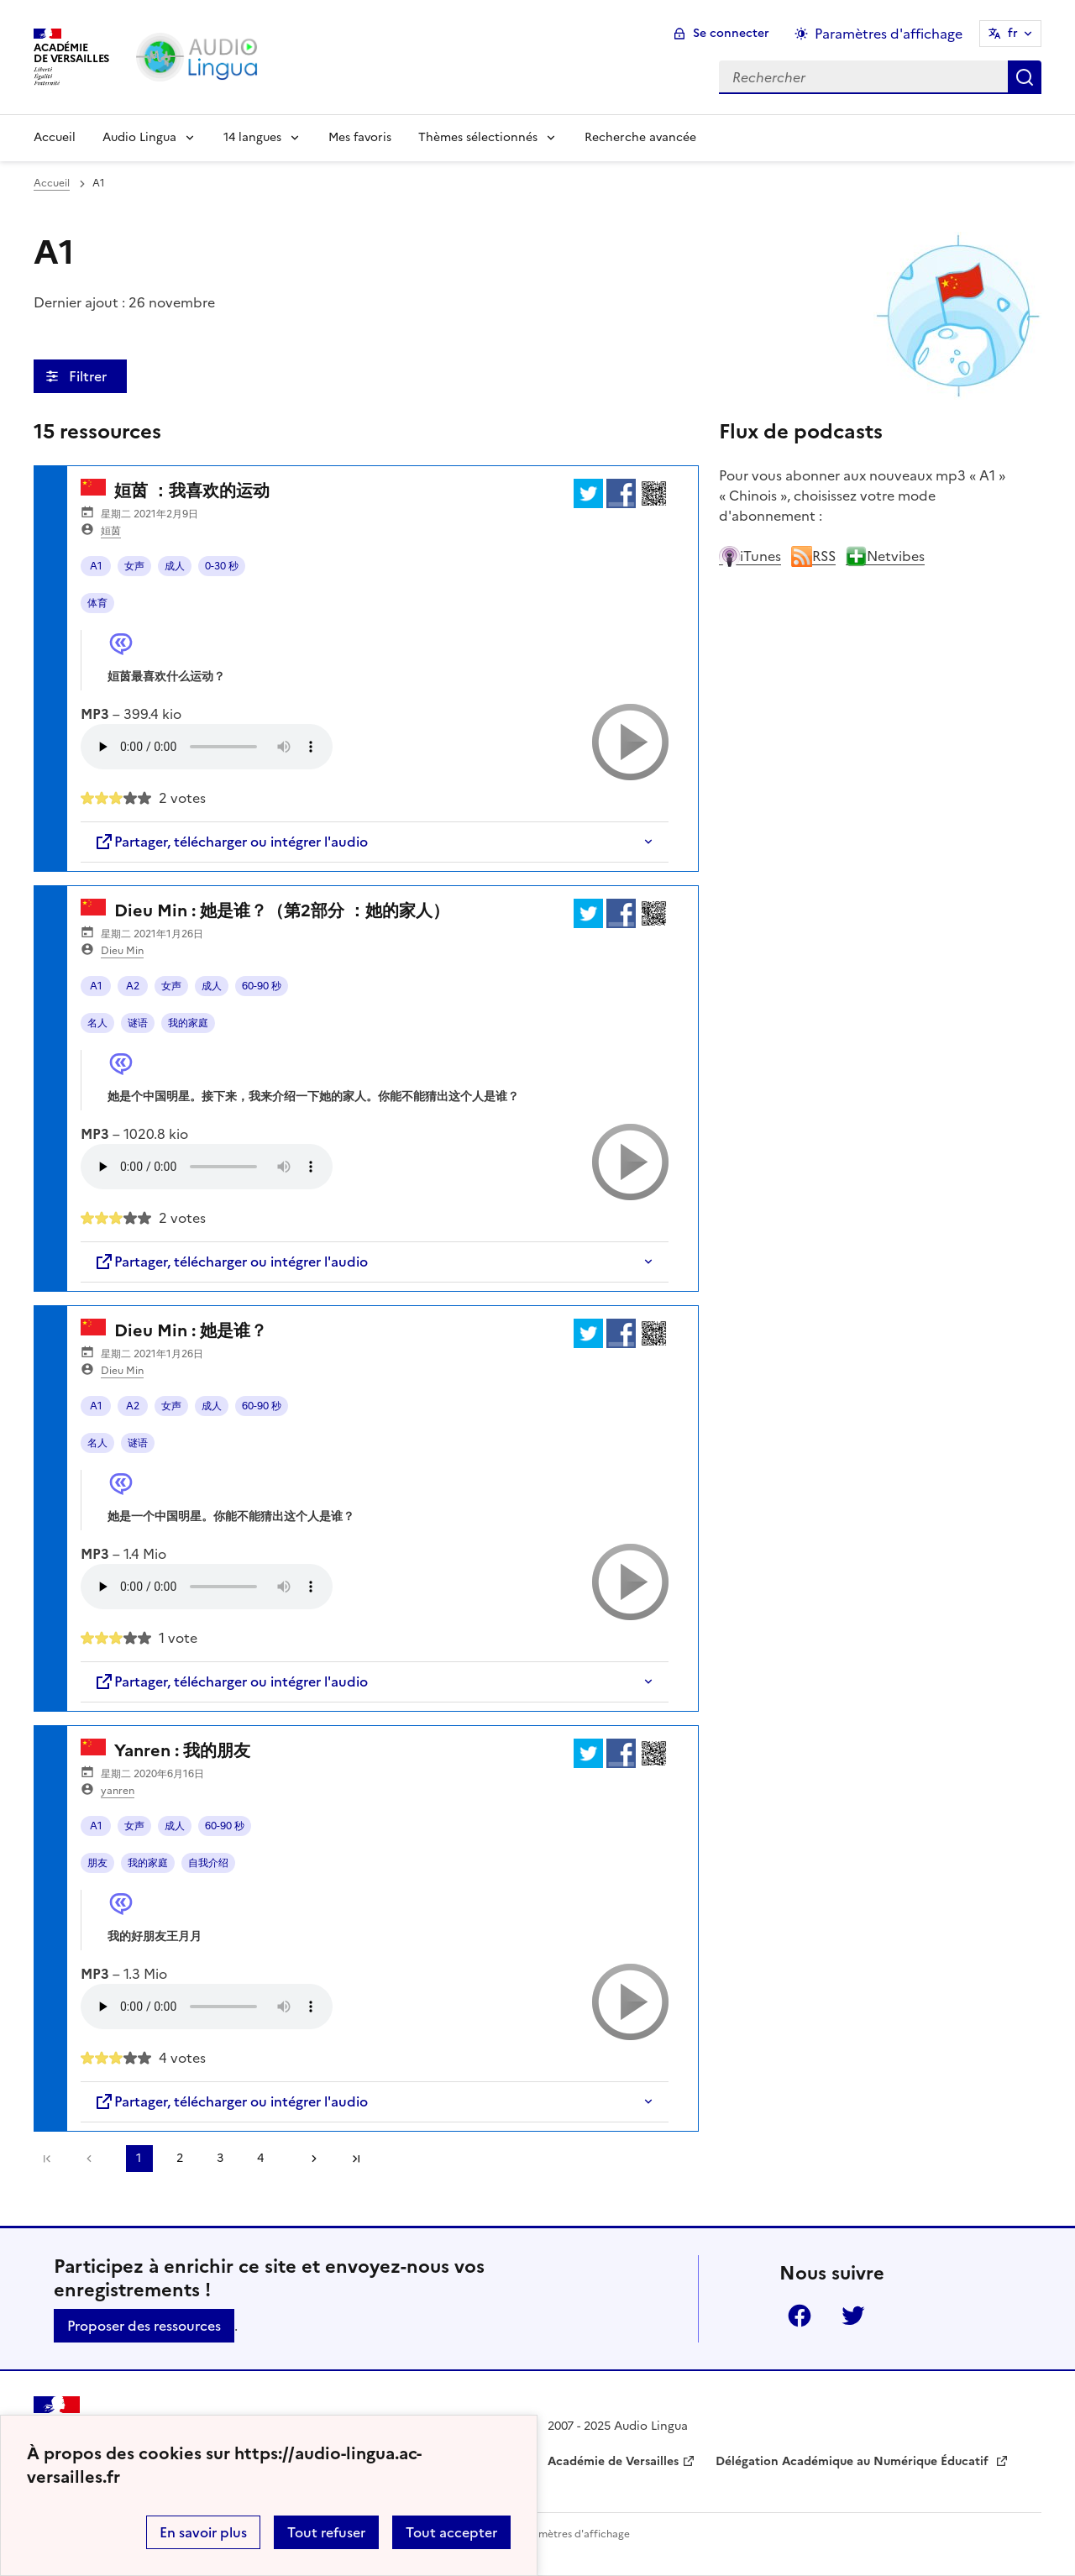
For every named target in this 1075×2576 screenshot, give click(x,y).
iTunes (750, 556)
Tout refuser (326, 2532)
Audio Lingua (139, 137)
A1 (96, 566)
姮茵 (111, 530)
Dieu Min (122, 950)
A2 (132, 986)
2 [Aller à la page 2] (179, 2158)
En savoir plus (203, 2532)
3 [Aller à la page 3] (220, 2158)
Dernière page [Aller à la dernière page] (356, 2158)
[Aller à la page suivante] (308, 2158)
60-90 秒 (261, 986)
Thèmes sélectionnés (478, 137)
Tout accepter (451, 2532)
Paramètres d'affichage (573, 2534)
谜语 (138, 1023)
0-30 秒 (222, 566)
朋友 (97, 1862)
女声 (134, 566)
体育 (97, 603)
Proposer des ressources (144, 2326)
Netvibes (885, 556)
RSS (813, 556)
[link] (93, 2158)
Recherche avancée (640, 137)
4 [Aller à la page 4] (260, 2158)
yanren (117, 1790)
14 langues (252, 137)
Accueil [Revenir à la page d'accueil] (55, 137)
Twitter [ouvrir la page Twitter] (853, 2315)
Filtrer (89, 376)
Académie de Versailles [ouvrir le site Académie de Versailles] (613, 2461)
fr (1013, 33)
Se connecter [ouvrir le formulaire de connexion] (731, 33)
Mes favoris (359, 137)
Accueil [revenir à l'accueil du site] (52, 183)
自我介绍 (208, 1862)
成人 (175, 566)
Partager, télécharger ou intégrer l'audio (231, 842)
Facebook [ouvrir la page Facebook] (799, 2315)
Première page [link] (47, 2158)
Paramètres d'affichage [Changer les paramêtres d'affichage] (888, 34)
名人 (97, 1023)
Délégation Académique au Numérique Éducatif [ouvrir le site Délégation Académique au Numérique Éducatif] (854, 2461)
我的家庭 (188, 1023)
